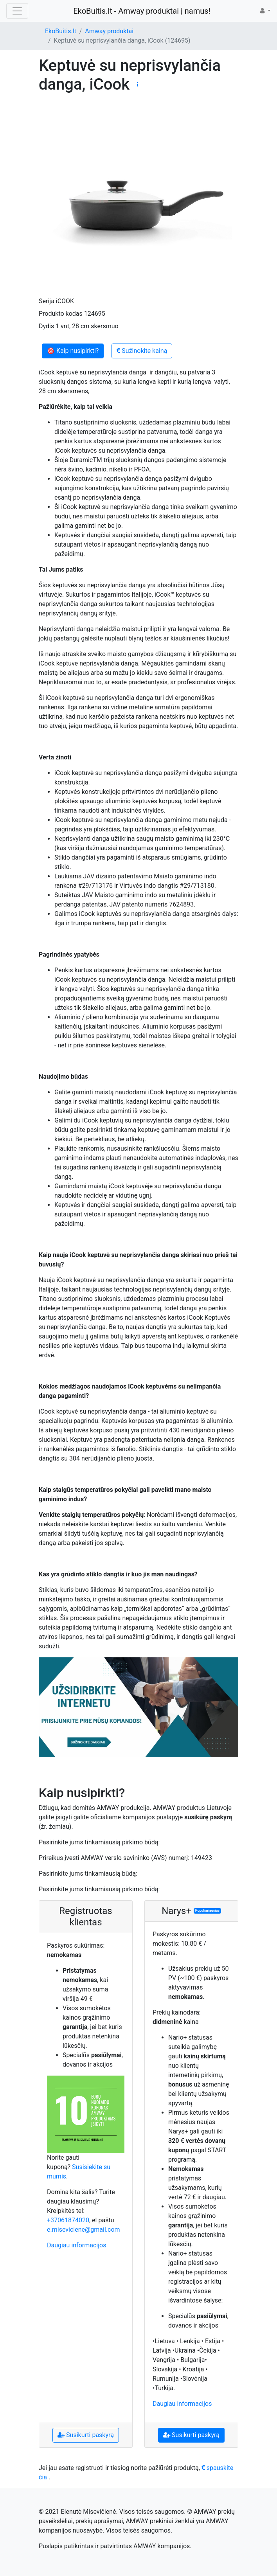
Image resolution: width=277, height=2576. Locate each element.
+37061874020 (68, 2220)
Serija (46, 301)
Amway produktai (109, 31)
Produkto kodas (61, 313)
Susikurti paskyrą (86, 2435)
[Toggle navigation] (17, 11)
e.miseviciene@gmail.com (83, 2229)
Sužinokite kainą (142, 350)
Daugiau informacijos (76, 2245)
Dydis (46, 326)
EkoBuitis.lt (60, 31)
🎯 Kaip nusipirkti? (73, 350)
